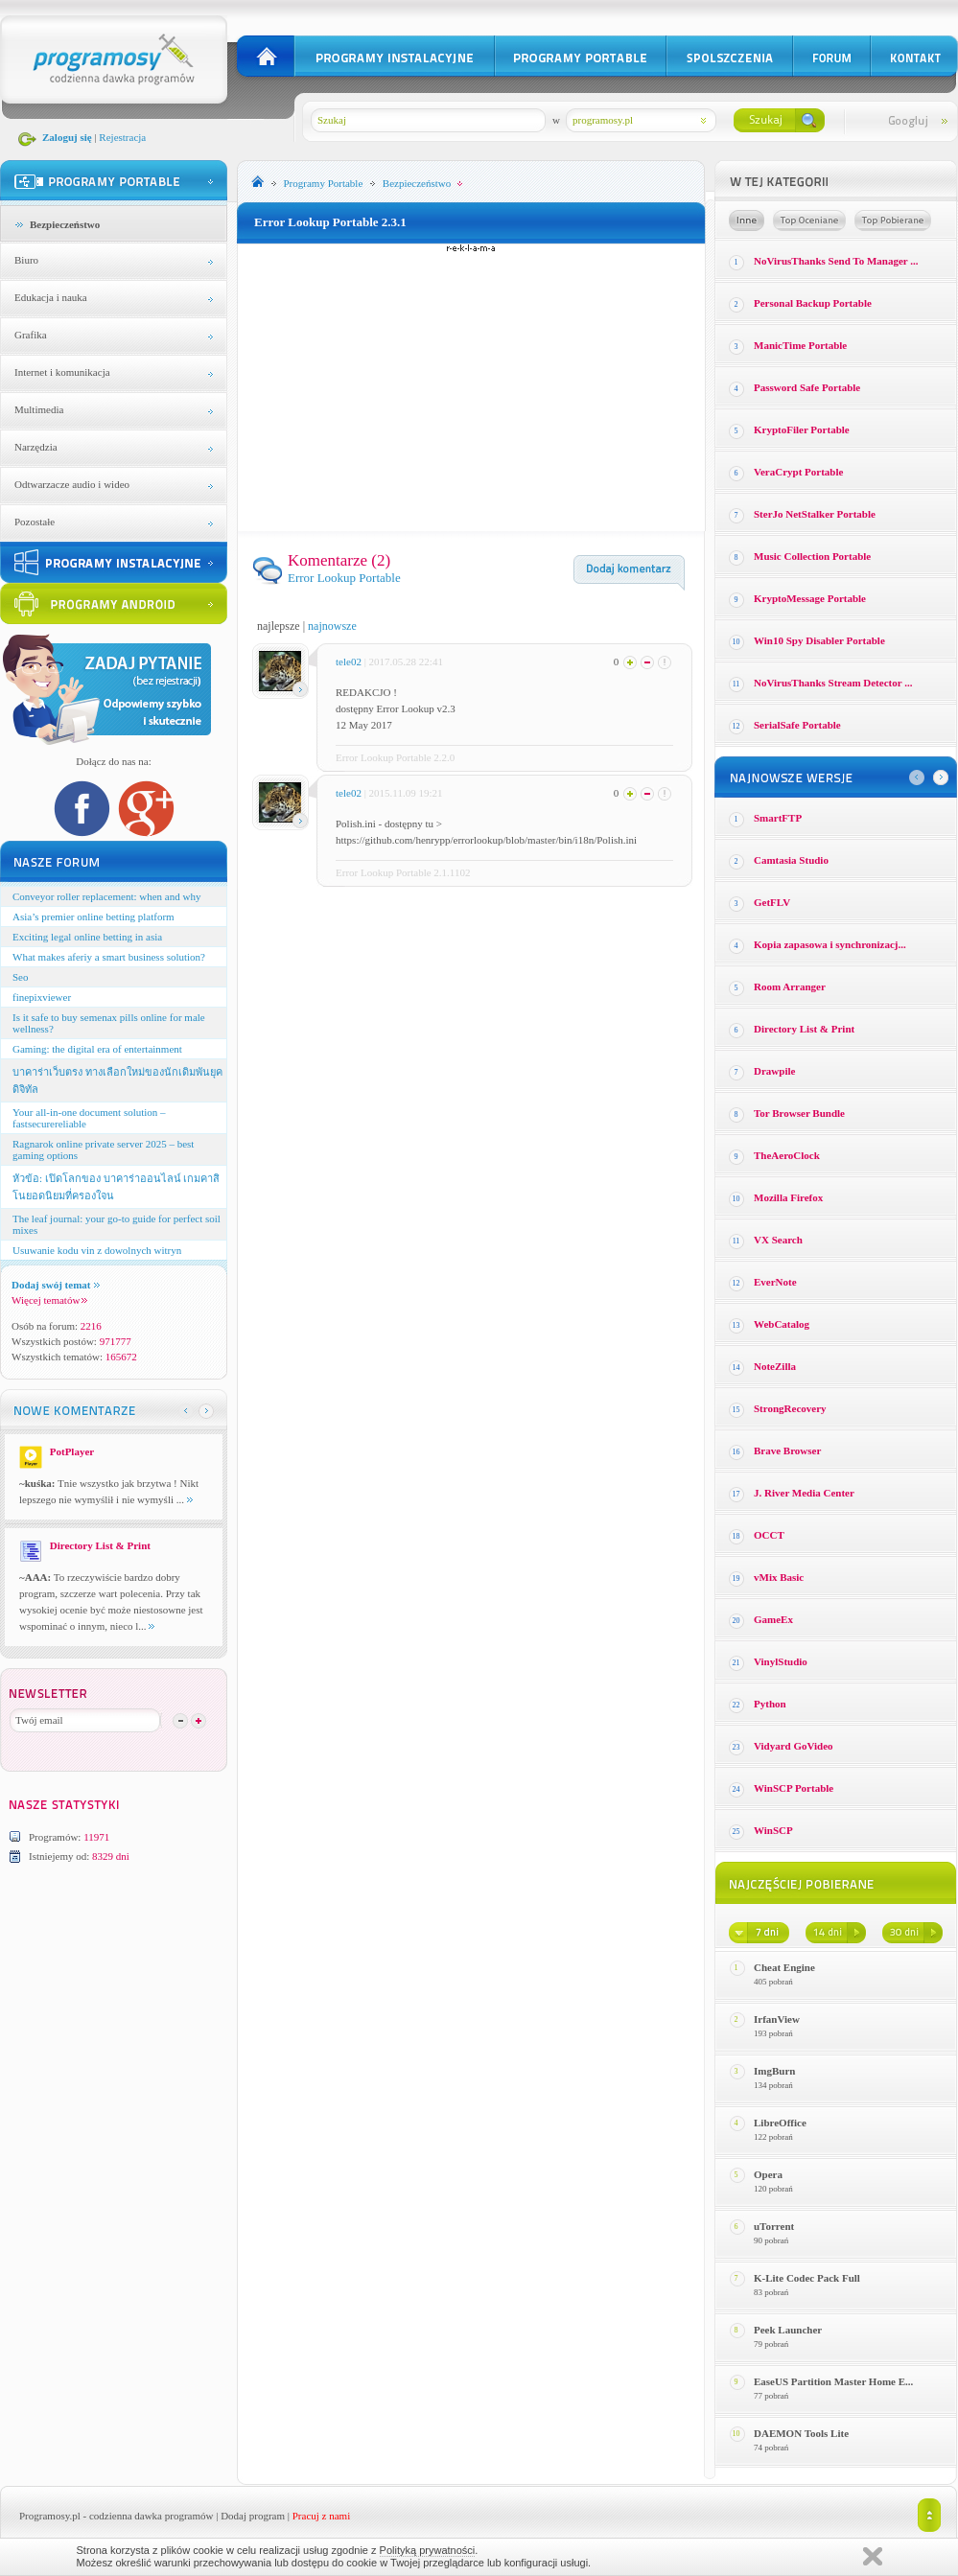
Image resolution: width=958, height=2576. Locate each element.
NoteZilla (775, 1366)
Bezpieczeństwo (65, 224)
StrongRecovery (790, 1408)
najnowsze (332, 626)
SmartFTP (778, 818)
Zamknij (872, 2556)
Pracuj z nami (321, 2515)
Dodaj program (253, 2515)
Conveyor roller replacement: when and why (106, 896)
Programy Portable (323, 183)
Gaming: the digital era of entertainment (97, 1049)
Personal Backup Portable (813, 303)
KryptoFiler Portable (802, 429)
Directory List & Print (804, 1028)
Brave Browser (787, 1450)
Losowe (746, 220)
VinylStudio (780, 1661)
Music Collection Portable (812, 556)
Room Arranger (790, 986)
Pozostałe (34, 521)
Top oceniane (809, 220)
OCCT (769, 1535)
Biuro (26, 260)
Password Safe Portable (807, 387)
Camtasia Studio (791, 860)
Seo (20, 977)
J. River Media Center (804, 1492)
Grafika (30, 334)
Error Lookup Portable (344, 577)
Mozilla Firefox (788, 1197)
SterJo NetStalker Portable (815, 514)
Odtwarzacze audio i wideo (71, 484)
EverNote (775, 1282)
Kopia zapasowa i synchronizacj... (830, 944)
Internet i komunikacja (62, 372)
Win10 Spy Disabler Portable (819, 640)
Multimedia (38, 409)
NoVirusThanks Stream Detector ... (833, 682)
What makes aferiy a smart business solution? (108, 957)
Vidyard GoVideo (793, 1746)
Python (770, 1703)
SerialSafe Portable (797, 725)
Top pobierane (892, 220)
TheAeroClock (787, 1155)
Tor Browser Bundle (799, 1113)
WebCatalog (781, 1324)
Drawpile (774, 1071)
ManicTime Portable (800, 345)
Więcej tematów (49, 1300)
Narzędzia (36, 447)
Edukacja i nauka (50, 297)
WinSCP (773, 1830)
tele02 (349, 661)
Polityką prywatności (428, 2550)
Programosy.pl (50, 2515)
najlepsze (278, 626)
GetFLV (772, 902)
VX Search (778, 1239)
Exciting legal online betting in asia (87, 936)
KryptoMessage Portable (810, 598)
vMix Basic (779, 1577)
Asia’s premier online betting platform (93, 916)
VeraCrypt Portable (798, 471)
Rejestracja (122, 137)
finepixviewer (41, 997)
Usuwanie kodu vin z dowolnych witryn (96, 1250)
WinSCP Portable (793, 1788)
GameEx (773, 1619)
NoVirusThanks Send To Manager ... (836, 261)
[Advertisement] (472, 387)
